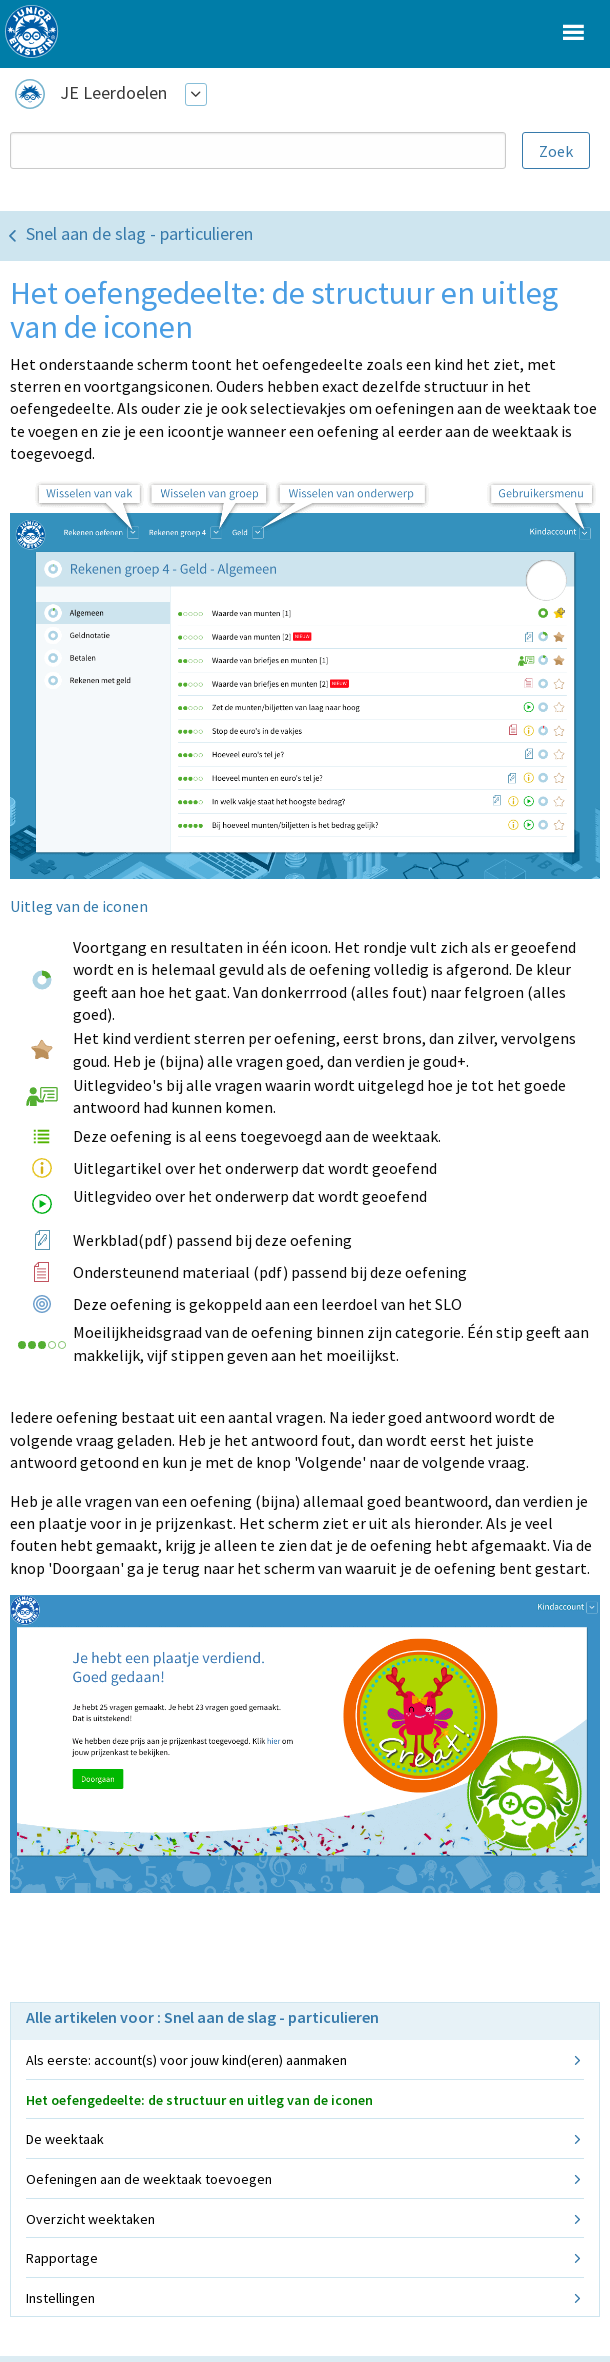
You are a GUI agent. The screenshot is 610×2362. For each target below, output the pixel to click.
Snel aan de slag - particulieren (139, 233)
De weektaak (65, 2139)
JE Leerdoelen (113, 92)
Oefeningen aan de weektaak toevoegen (149, 2179)
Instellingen (60, 2298)
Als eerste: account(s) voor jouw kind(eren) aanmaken (186, 2060)
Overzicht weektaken (90, 2219)
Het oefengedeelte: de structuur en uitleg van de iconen (199, 2100)
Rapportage (62, 2258)
